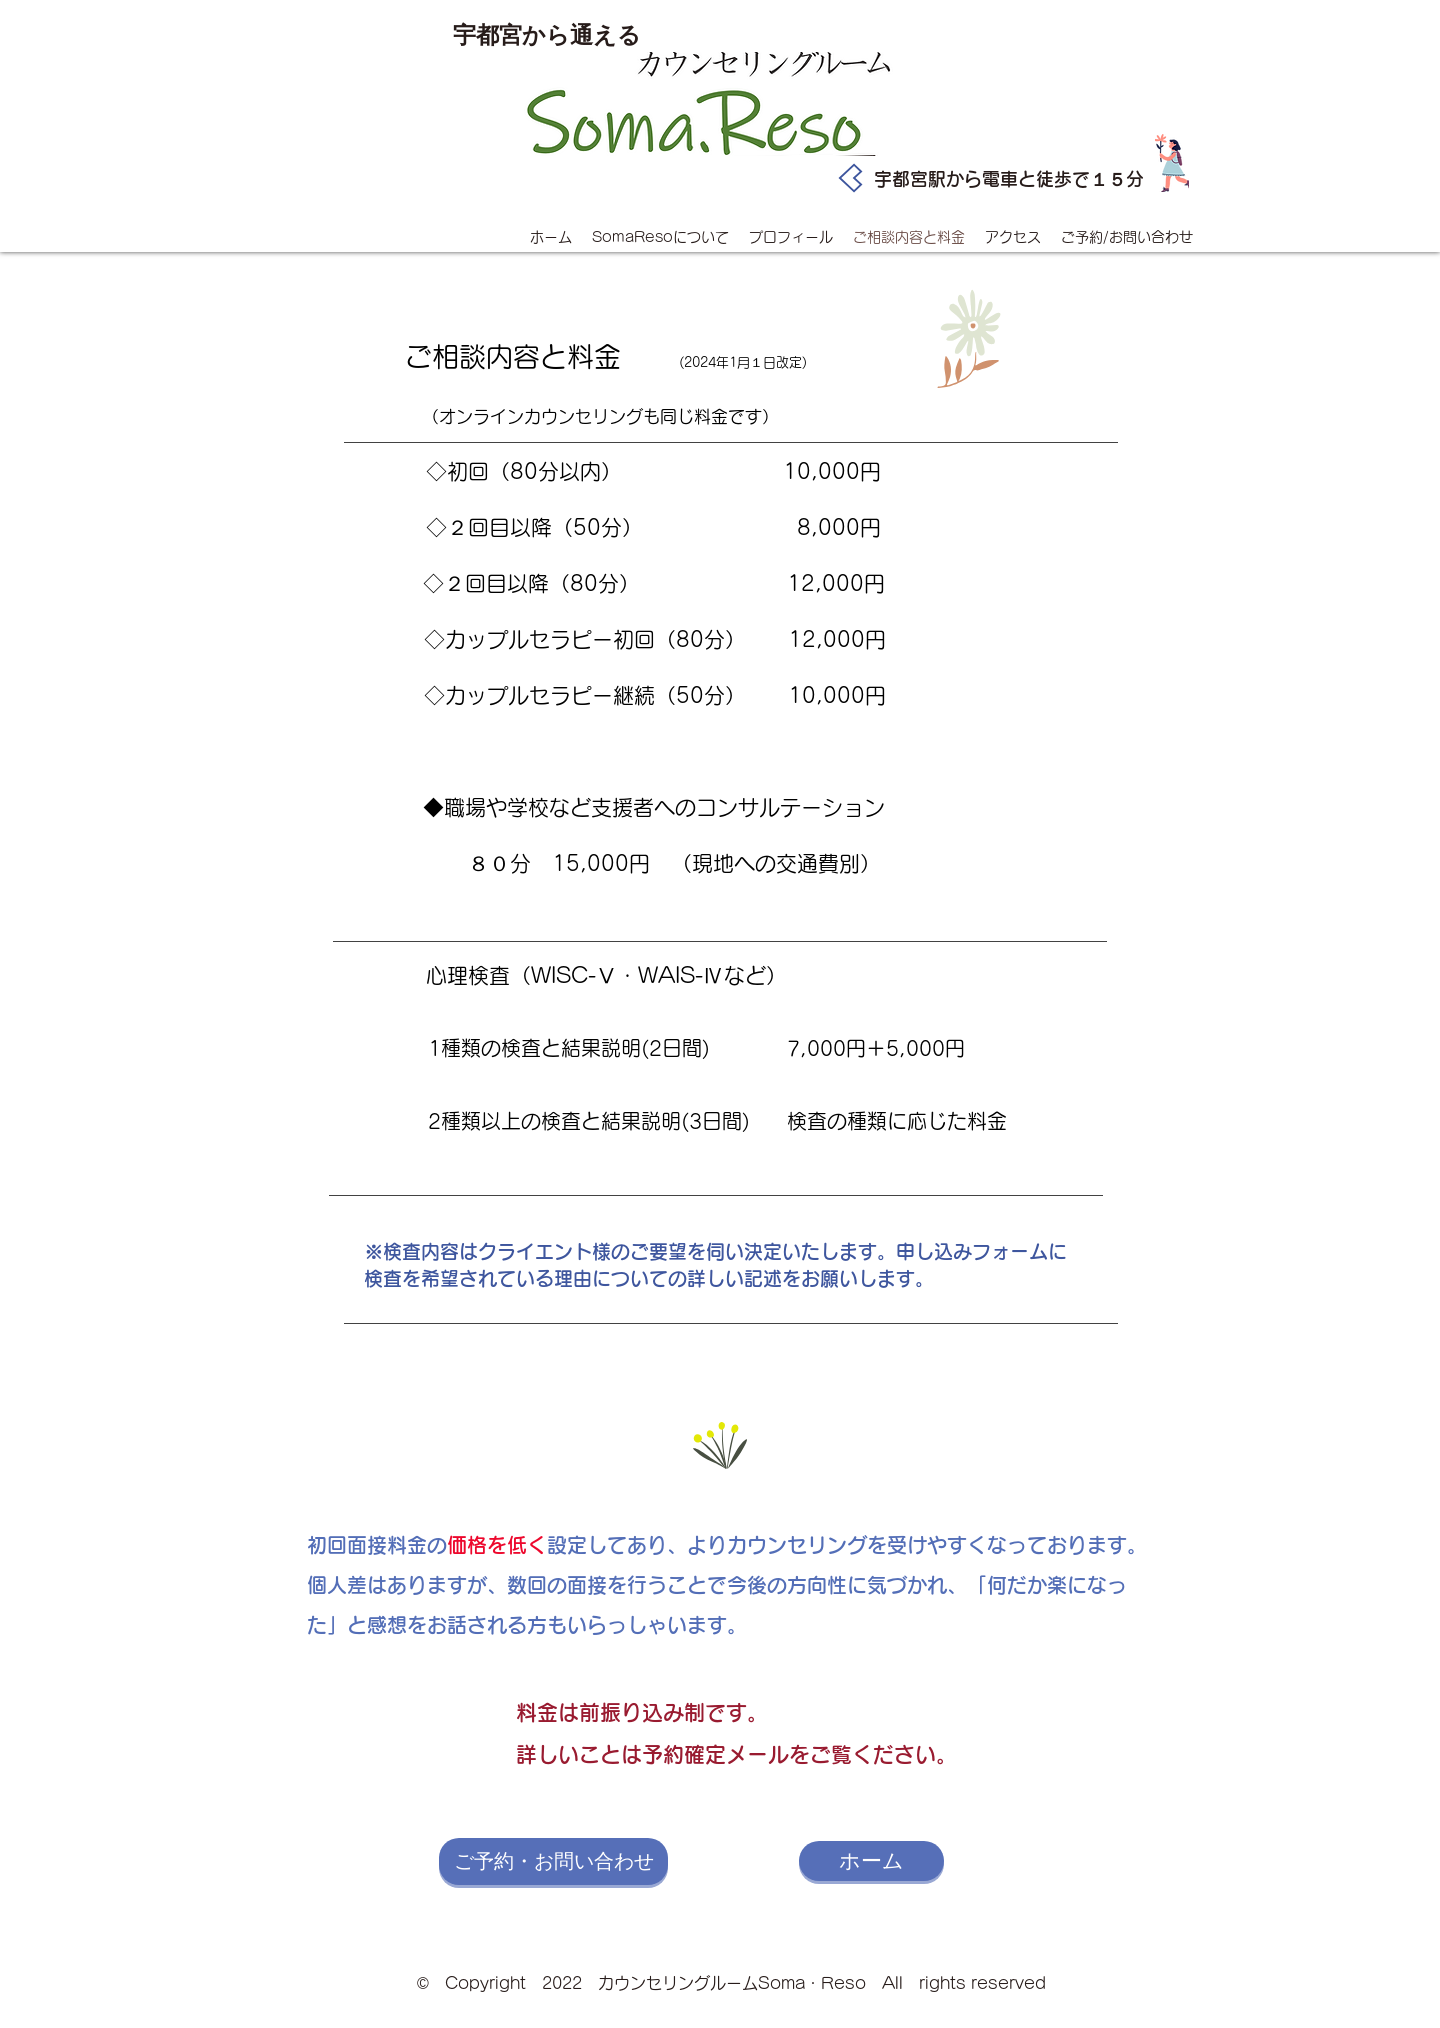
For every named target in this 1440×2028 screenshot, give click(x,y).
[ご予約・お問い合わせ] (553, 1861)
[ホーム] (871, 1861)
